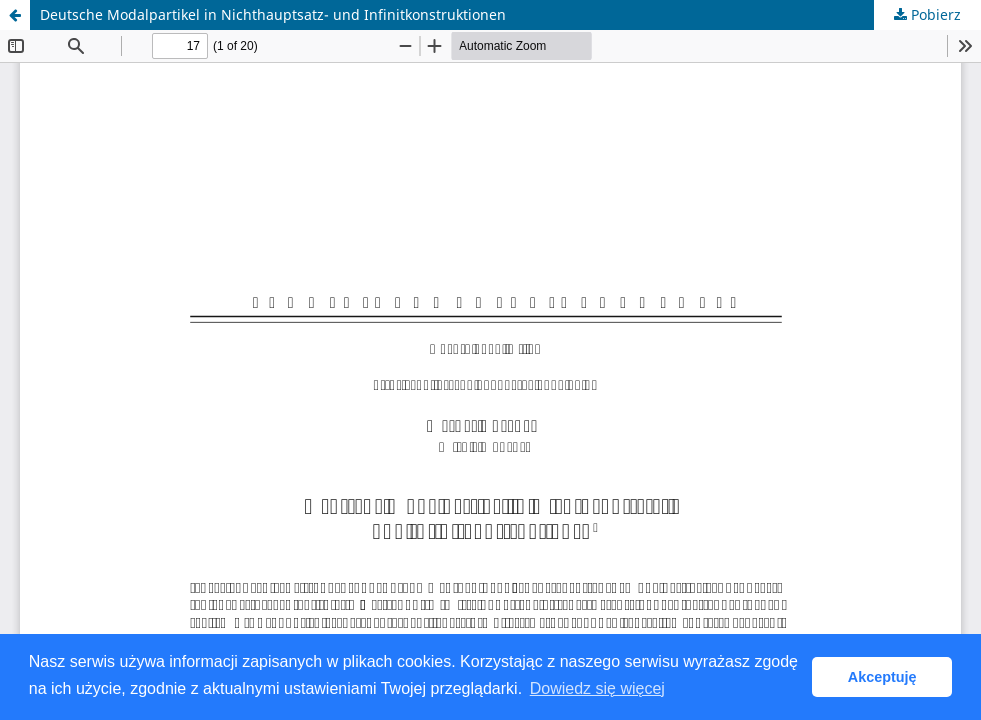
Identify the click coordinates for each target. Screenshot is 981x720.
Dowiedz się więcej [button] (597, 688)
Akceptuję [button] (882, 677)
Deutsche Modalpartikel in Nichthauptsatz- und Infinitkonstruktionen (273, 14)
